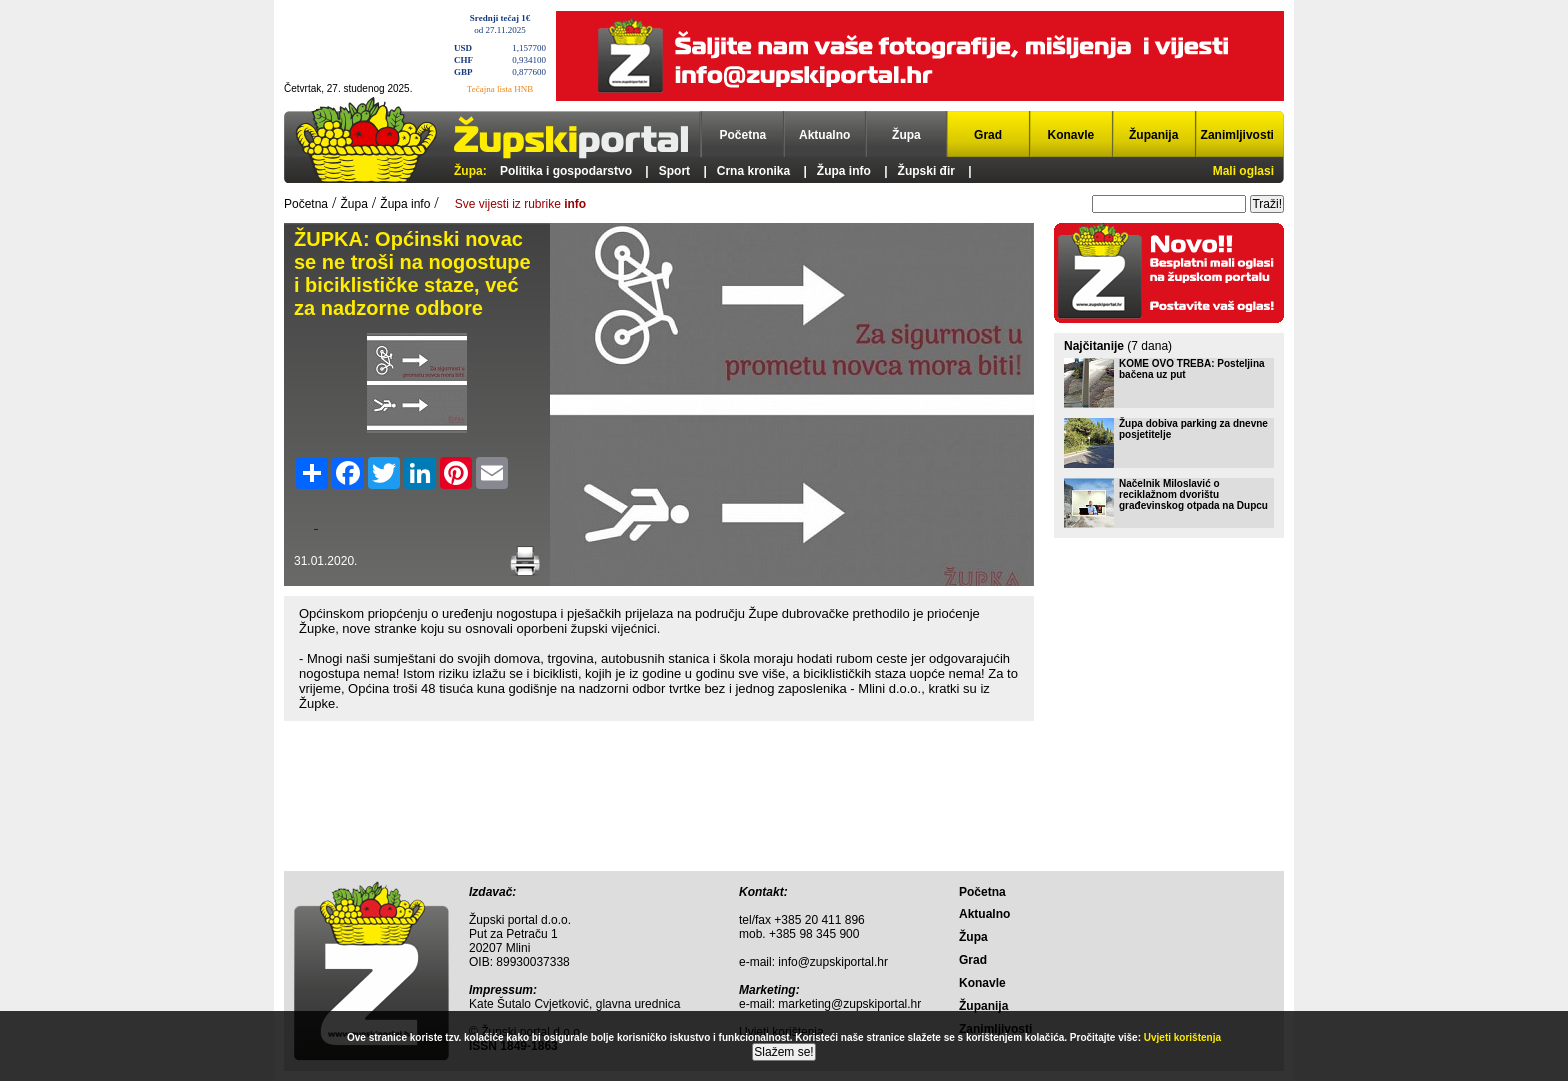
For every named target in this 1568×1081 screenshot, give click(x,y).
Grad (988, 135)
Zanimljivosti (1237, 135)
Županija (1153, 135)
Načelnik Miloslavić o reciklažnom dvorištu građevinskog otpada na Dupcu (1193, 494)
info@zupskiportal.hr (833, 962)
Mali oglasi (1243, 171)
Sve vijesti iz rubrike (520, 204)
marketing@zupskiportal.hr (849, 1004)
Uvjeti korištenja (1182, 1037)
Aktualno (824, 135)
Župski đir (926, 171)
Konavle (1071, 135)
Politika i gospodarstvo (566, 171)
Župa (906, 135)
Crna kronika (753, 171)
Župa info (844, 171)
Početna (743, 135)
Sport (674, 171)
